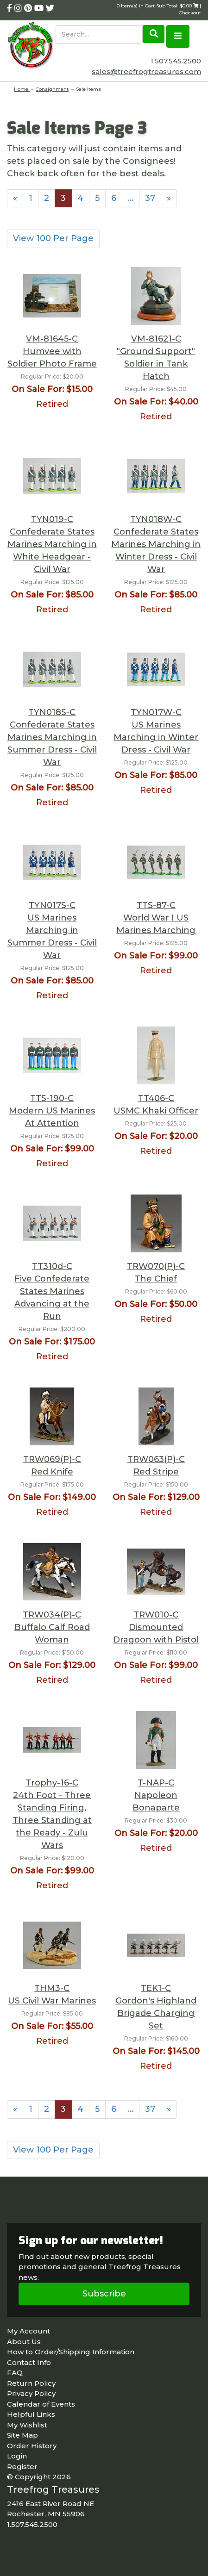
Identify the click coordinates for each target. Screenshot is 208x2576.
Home (22, 89)
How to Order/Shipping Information (70, 2351)
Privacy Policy (31, 2393)
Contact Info (29, 2362)
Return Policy (31, 2383)
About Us (24, 2341)
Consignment (52, 89)
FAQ (15, 2372)
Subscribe (104, 2294)
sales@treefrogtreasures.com (146, 71)
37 (150, 198)
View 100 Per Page (53, 238)
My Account (28, 2331)
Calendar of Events (41, 2404)
